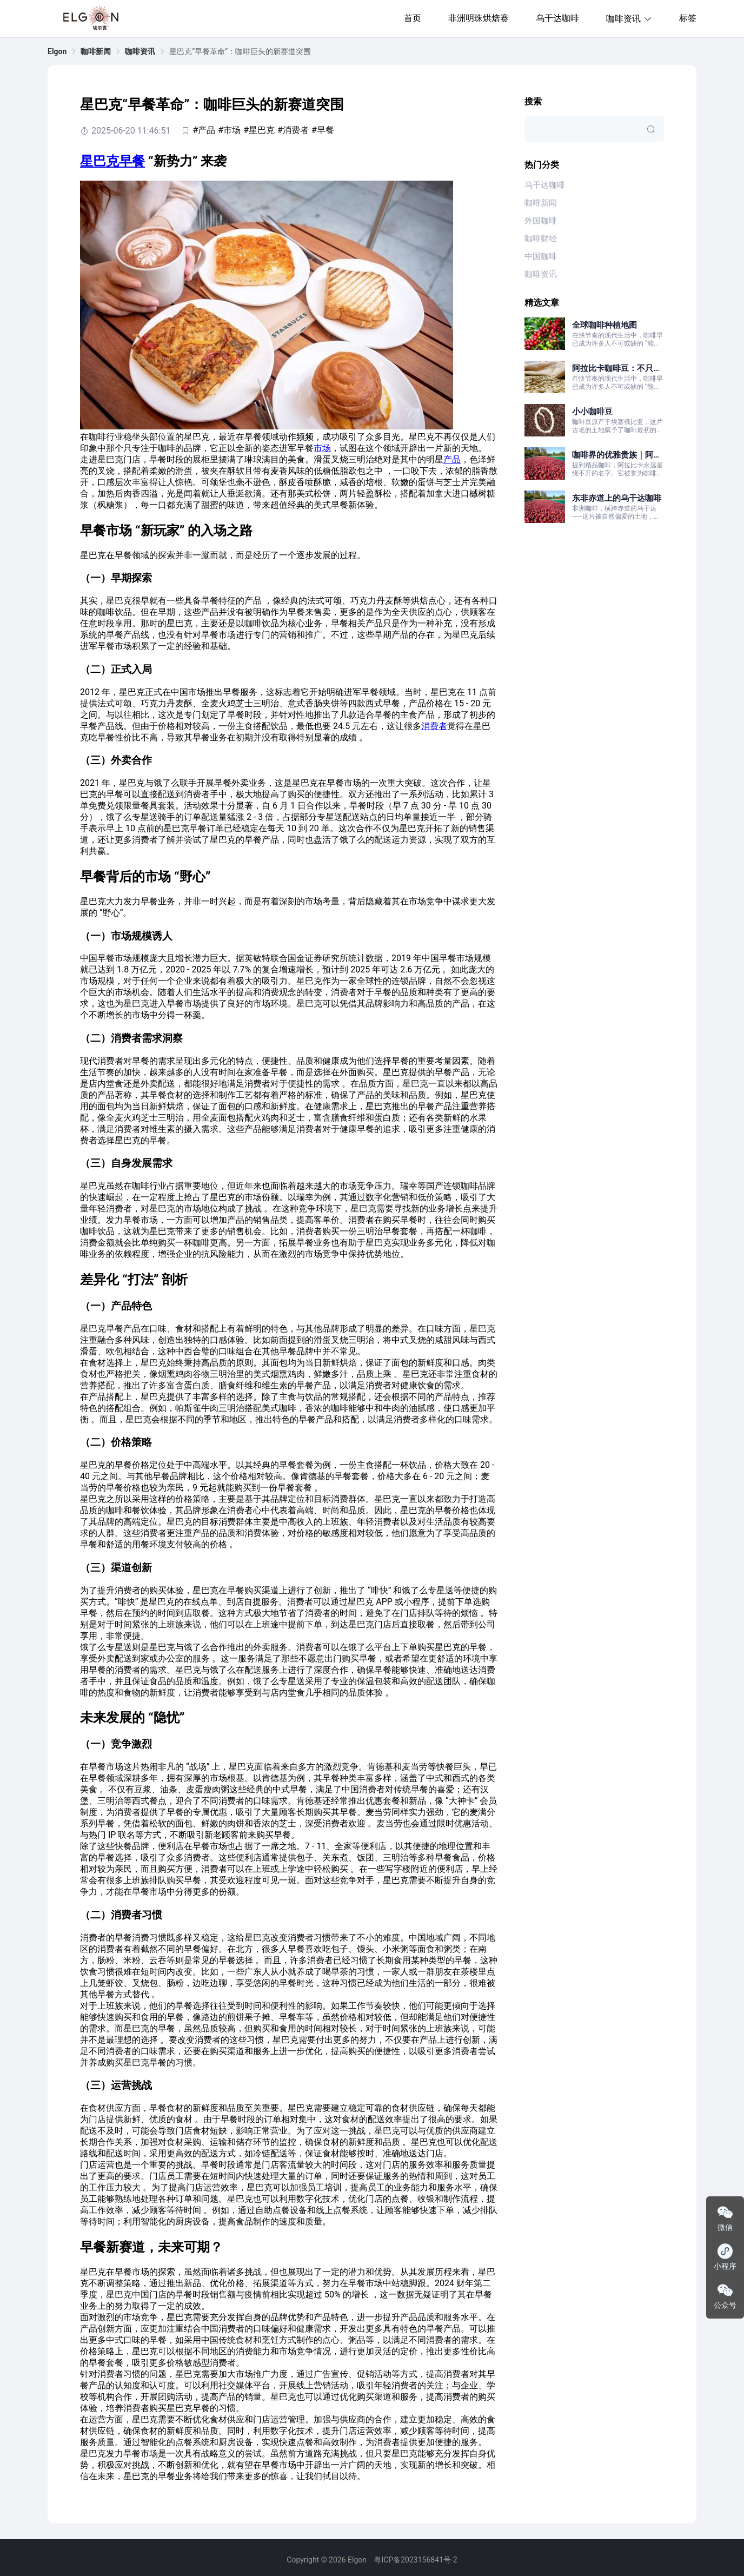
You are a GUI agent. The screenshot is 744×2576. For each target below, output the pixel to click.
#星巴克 (259, 130)
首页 (412, 18)
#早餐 (322, 130)
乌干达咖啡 (557, 18)
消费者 (434, 726)
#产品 (203, 130)
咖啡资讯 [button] (629, 19)
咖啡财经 (540, 238)
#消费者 (293, 130)
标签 (687, 18)
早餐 (132, 161)
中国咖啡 (540, 256)
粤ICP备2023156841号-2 (415, 2559)
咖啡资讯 (140, 51)
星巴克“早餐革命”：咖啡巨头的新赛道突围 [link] (240, 51)
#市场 (229, 130)
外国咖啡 (540, 221)
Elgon (57, 51)
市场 (322, 448)
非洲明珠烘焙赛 (478, 18)
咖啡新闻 (96, 51)
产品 (452, 459)
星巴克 (99, 161)
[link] (57, 51)
